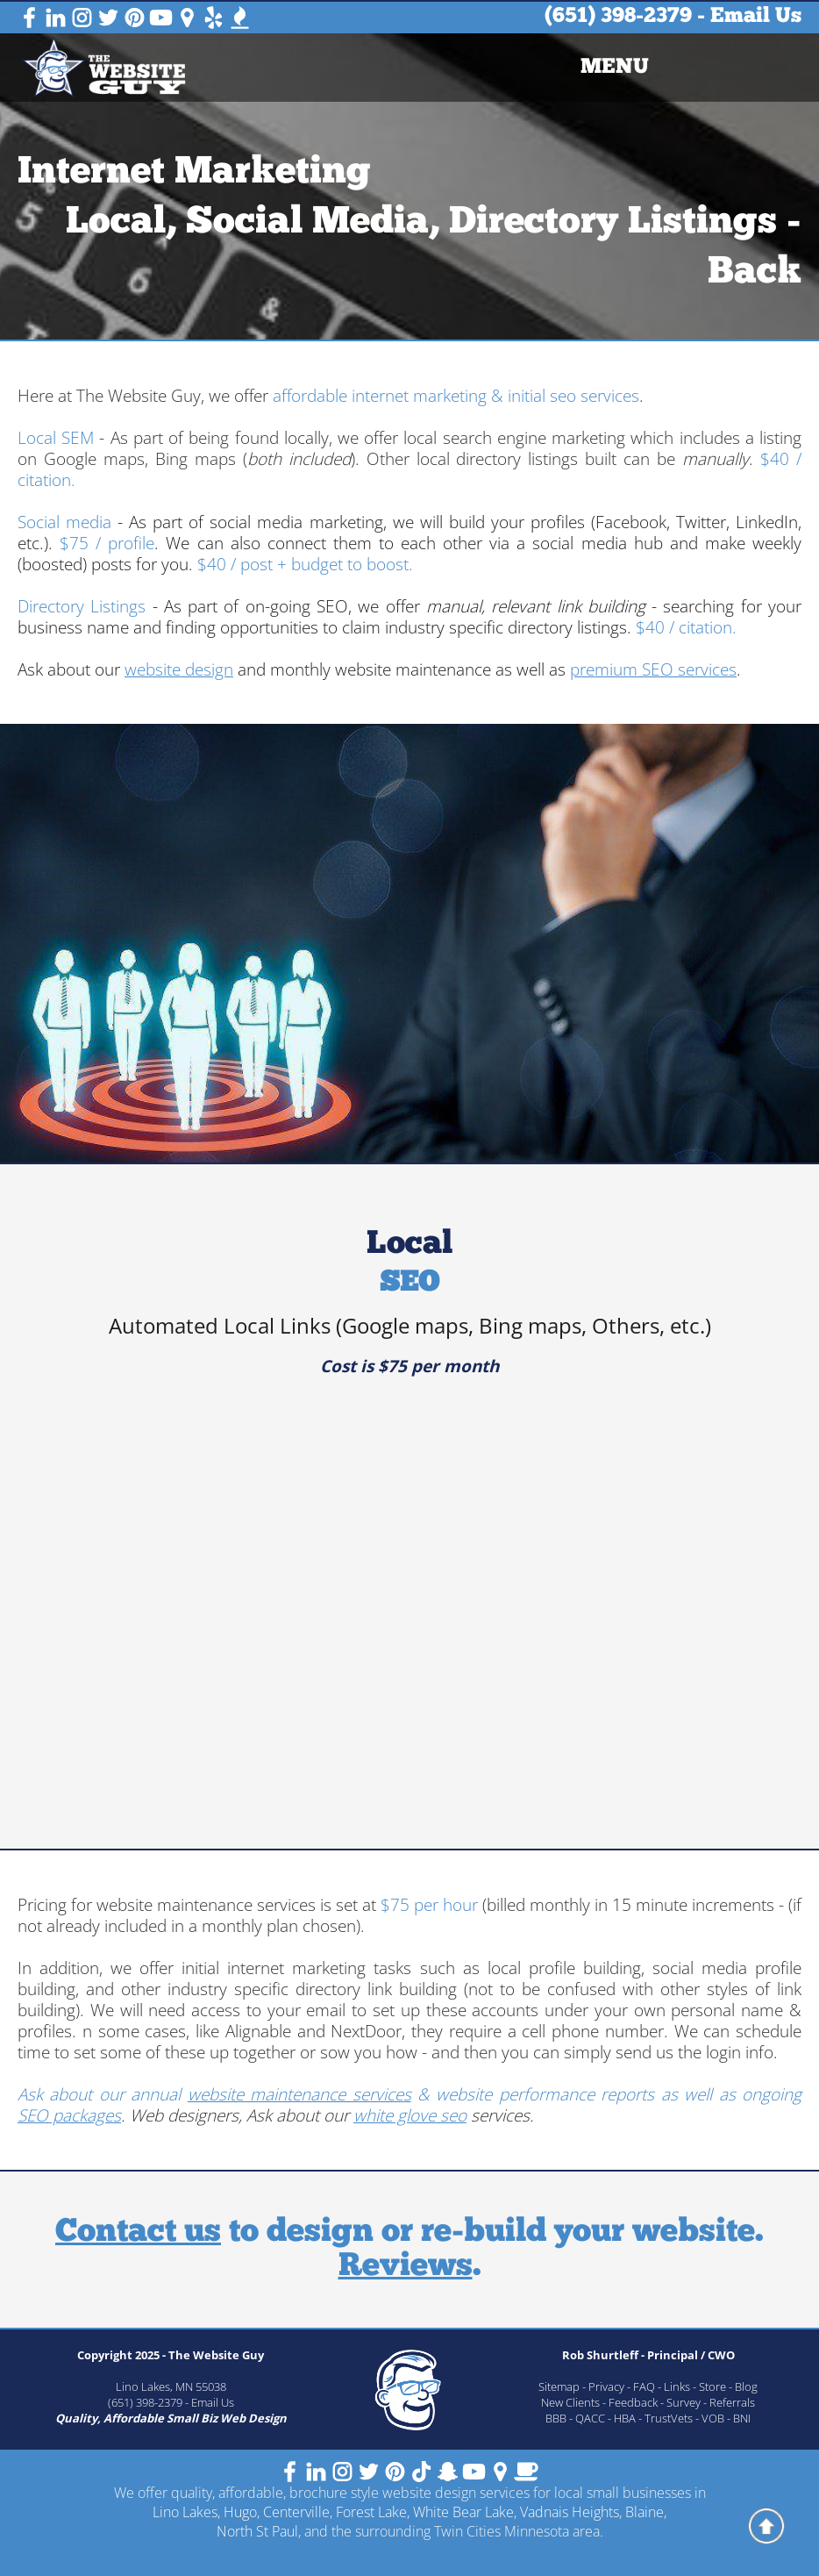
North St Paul (257, 2531)
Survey (683, 2402)
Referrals (732, 2402)
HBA (625, 2418)
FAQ (644, 2386)
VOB (712, 2418)
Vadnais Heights (569, 2512)
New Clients (570, 2402)
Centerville (296, 2512)
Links (677, 2386)
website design (179, 669)
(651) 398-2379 (618, 16)
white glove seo (409, 2115)
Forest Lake (371, 2512)
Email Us (755, 16)
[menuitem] (614, 67)
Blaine (644, 2512)
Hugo (240, 2512)
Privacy (606, 2386)
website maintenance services (299, 2094)
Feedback (633, 2402)
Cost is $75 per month (409, 1366)
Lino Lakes (185, 2512)
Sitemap (559, 2386)
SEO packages (69, 2115)
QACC (590, 2418)
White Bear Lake (463, 2512)
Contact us (138, 2232)
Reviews (405, 2266)
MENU (614, 67)
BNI (742, 2418)
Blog (746, 2386)
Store (712, 2386)
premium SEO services (653, 669)
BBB (555, 2418)
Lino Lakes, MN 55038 (171, 2386)
